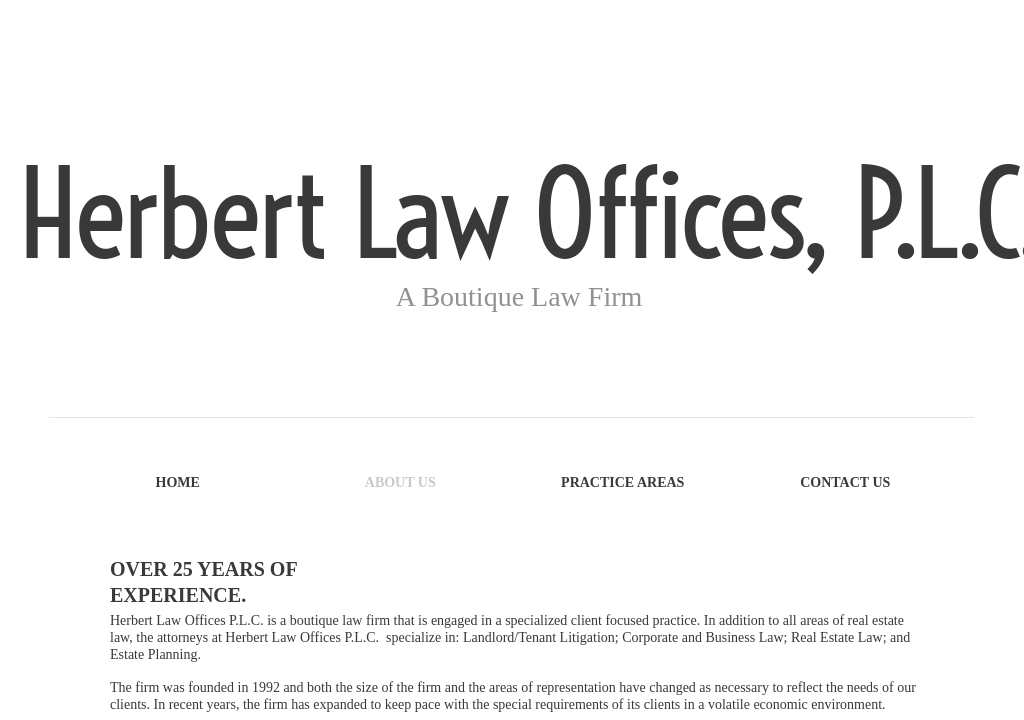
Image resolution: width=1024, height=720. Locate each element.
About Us (400, 482)
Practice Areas (622, 482)
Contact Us (845, 482)
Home (178, 482)
